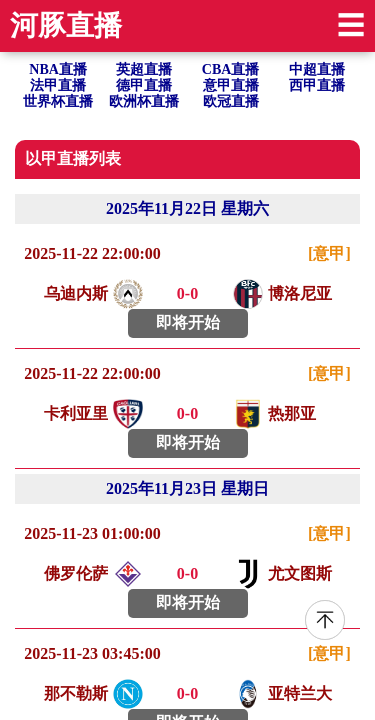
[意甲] (329, 253)
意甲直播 (231, 85)
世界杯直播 (58, 101)
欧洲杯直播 (144, 101)
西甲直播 (317, 85)
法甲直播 (58, 85)
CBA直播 (231, 69)
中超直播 (317, 69)
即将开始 (188, 322)
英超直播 (144, 69)
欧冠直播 (231, 101)
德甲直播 (144, 85)
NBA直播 (58, 69)
